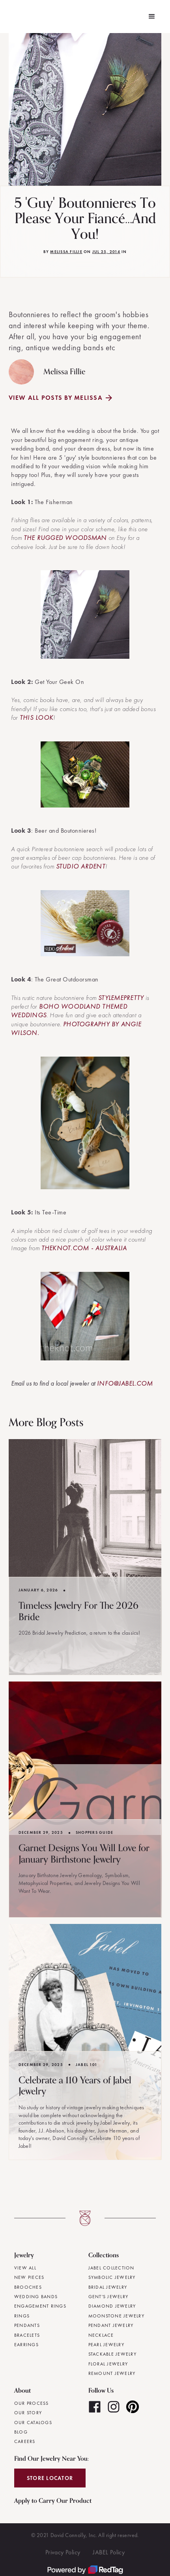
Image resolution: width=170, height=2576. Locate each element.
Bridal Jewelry (107, 2287)
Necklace (101, 2335)
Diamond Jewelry (112, 2306)
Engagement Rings (40, 2306)
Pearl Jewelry (106, 2344)
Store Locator (50, 2478)
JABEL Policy (109, 2552)
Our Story (28, 2412)
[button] (152, 16)
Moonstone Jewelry (116, 2316)
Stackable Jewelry (112, 2354)
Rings (22, 2316)
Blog (21, 2432)
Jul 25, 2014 (106, 251)
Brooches (28, 2287)
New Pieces (29, 2277)
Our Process (31, 2403)
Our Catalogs (33, 2422)
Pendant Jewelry (111, 2325)
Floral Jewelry (108, 2364)
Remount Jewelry (112, 2373)
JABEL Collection (111, 2268)
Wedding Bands (36, 2296)
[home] (11, 16)
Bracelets (27, 2335)
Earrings (26, 2344)
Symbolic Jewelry (112, 2277)
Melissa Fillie (66, 251)
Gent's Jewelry (108, 2296)
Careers (24, 2441)
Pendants (27, 2325)
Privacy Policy (62, 2552)
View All (25, 2268)
